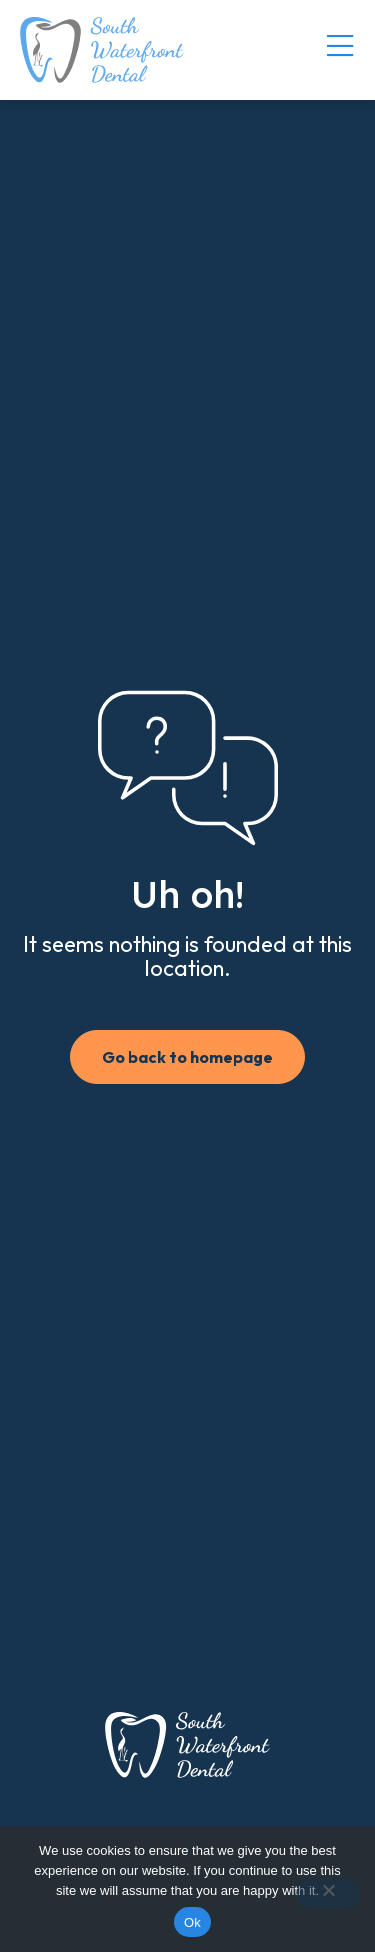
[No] (328, 1894)
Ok (192, 1922)
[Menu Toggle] (340, 47)
